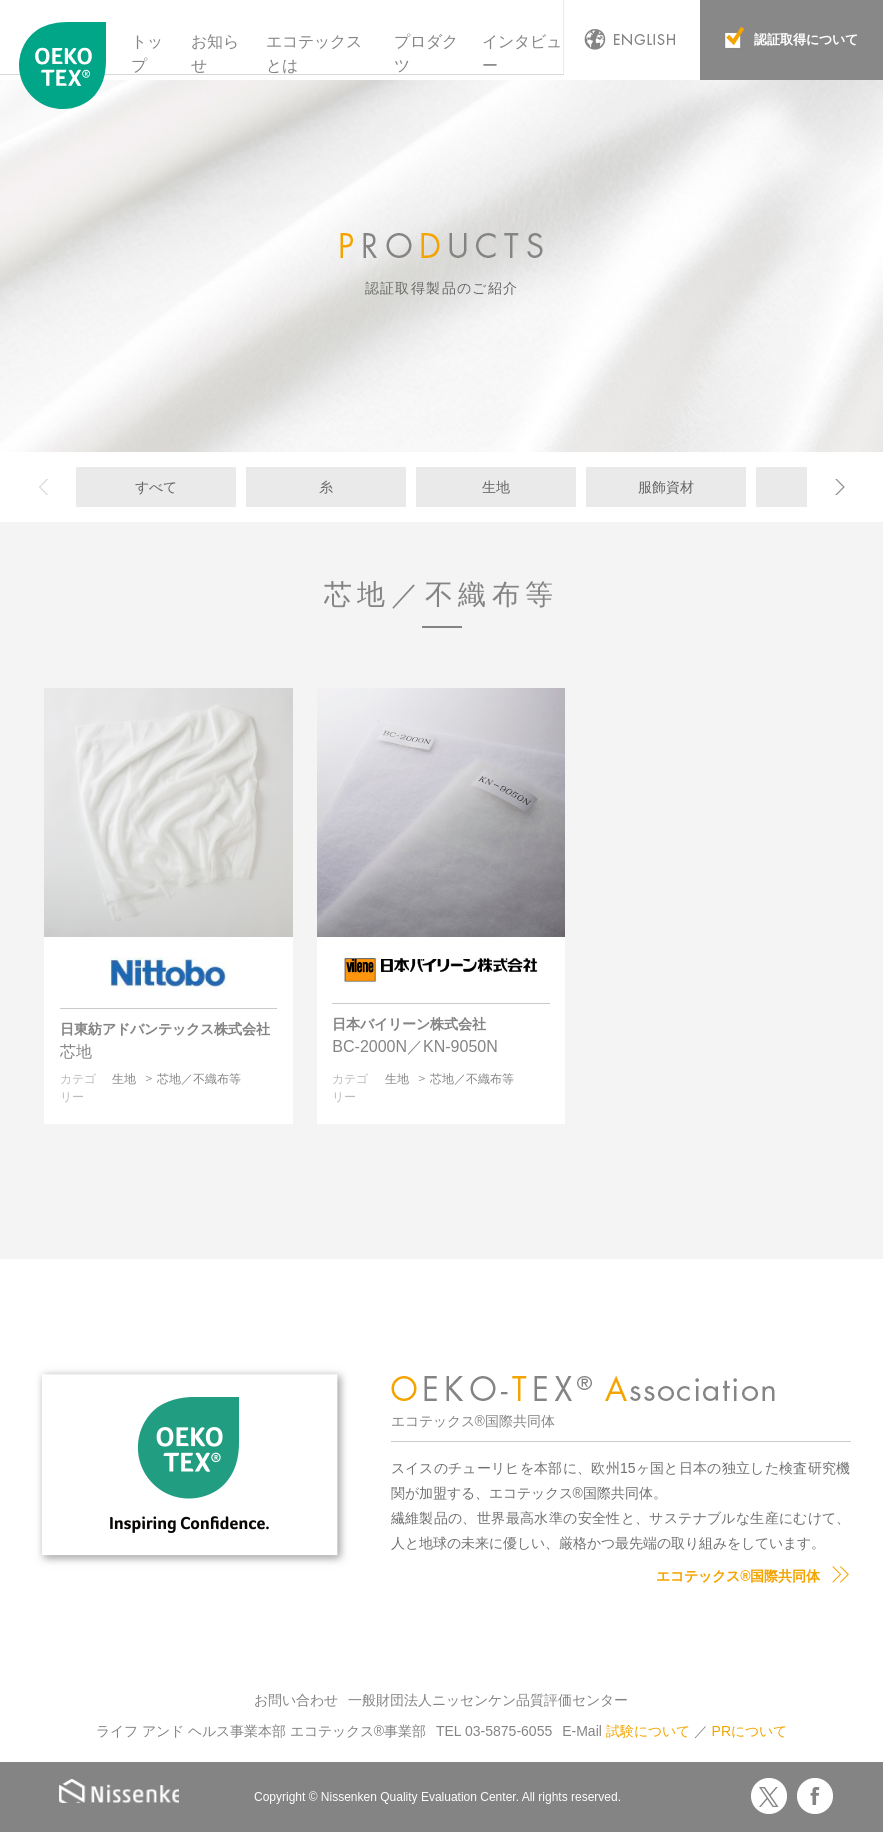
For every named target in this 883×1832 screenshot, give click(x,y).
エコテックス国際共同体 (62, 69)
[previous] (51, 487)
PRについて (749, 1731)
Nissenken (127, 1793)
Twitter (769, 1796)
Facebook (815, 1796)
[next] (831, 487)
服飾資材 (666, 487)
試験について (648, 1731)
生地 (496, 487)
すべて (156, 487)
